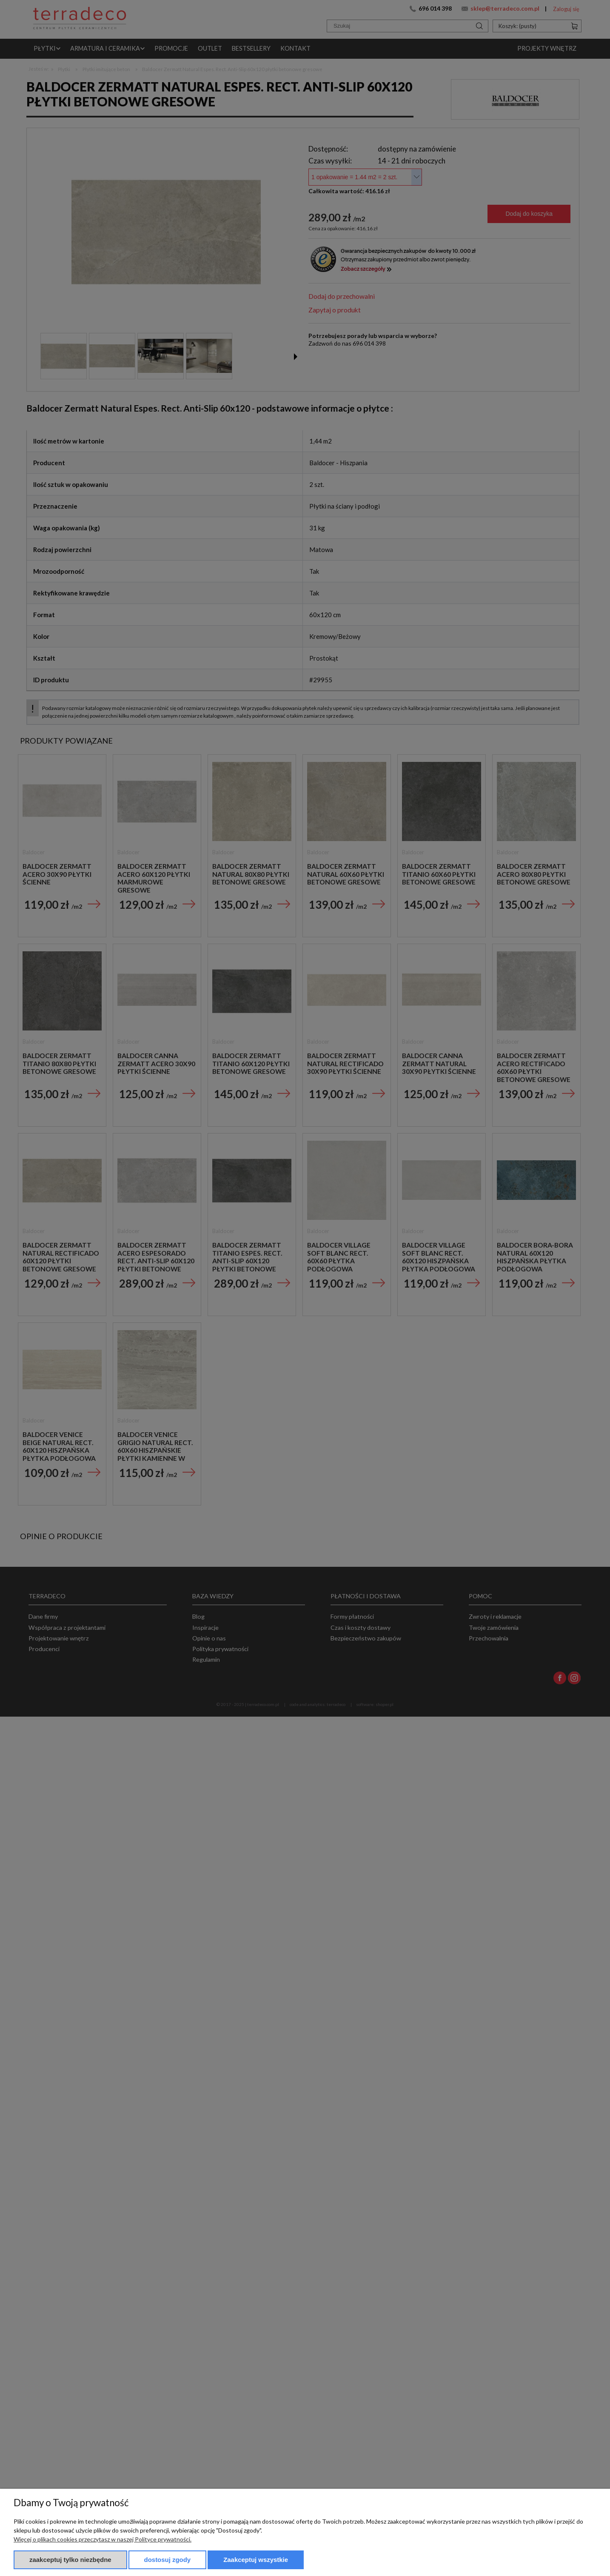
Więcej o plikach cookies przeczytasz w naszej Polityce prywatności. (102, 2539)
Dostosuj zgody (167, 2559)
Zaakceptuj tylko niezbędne (70, 2559)
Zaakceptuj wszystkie (255, 2559)
